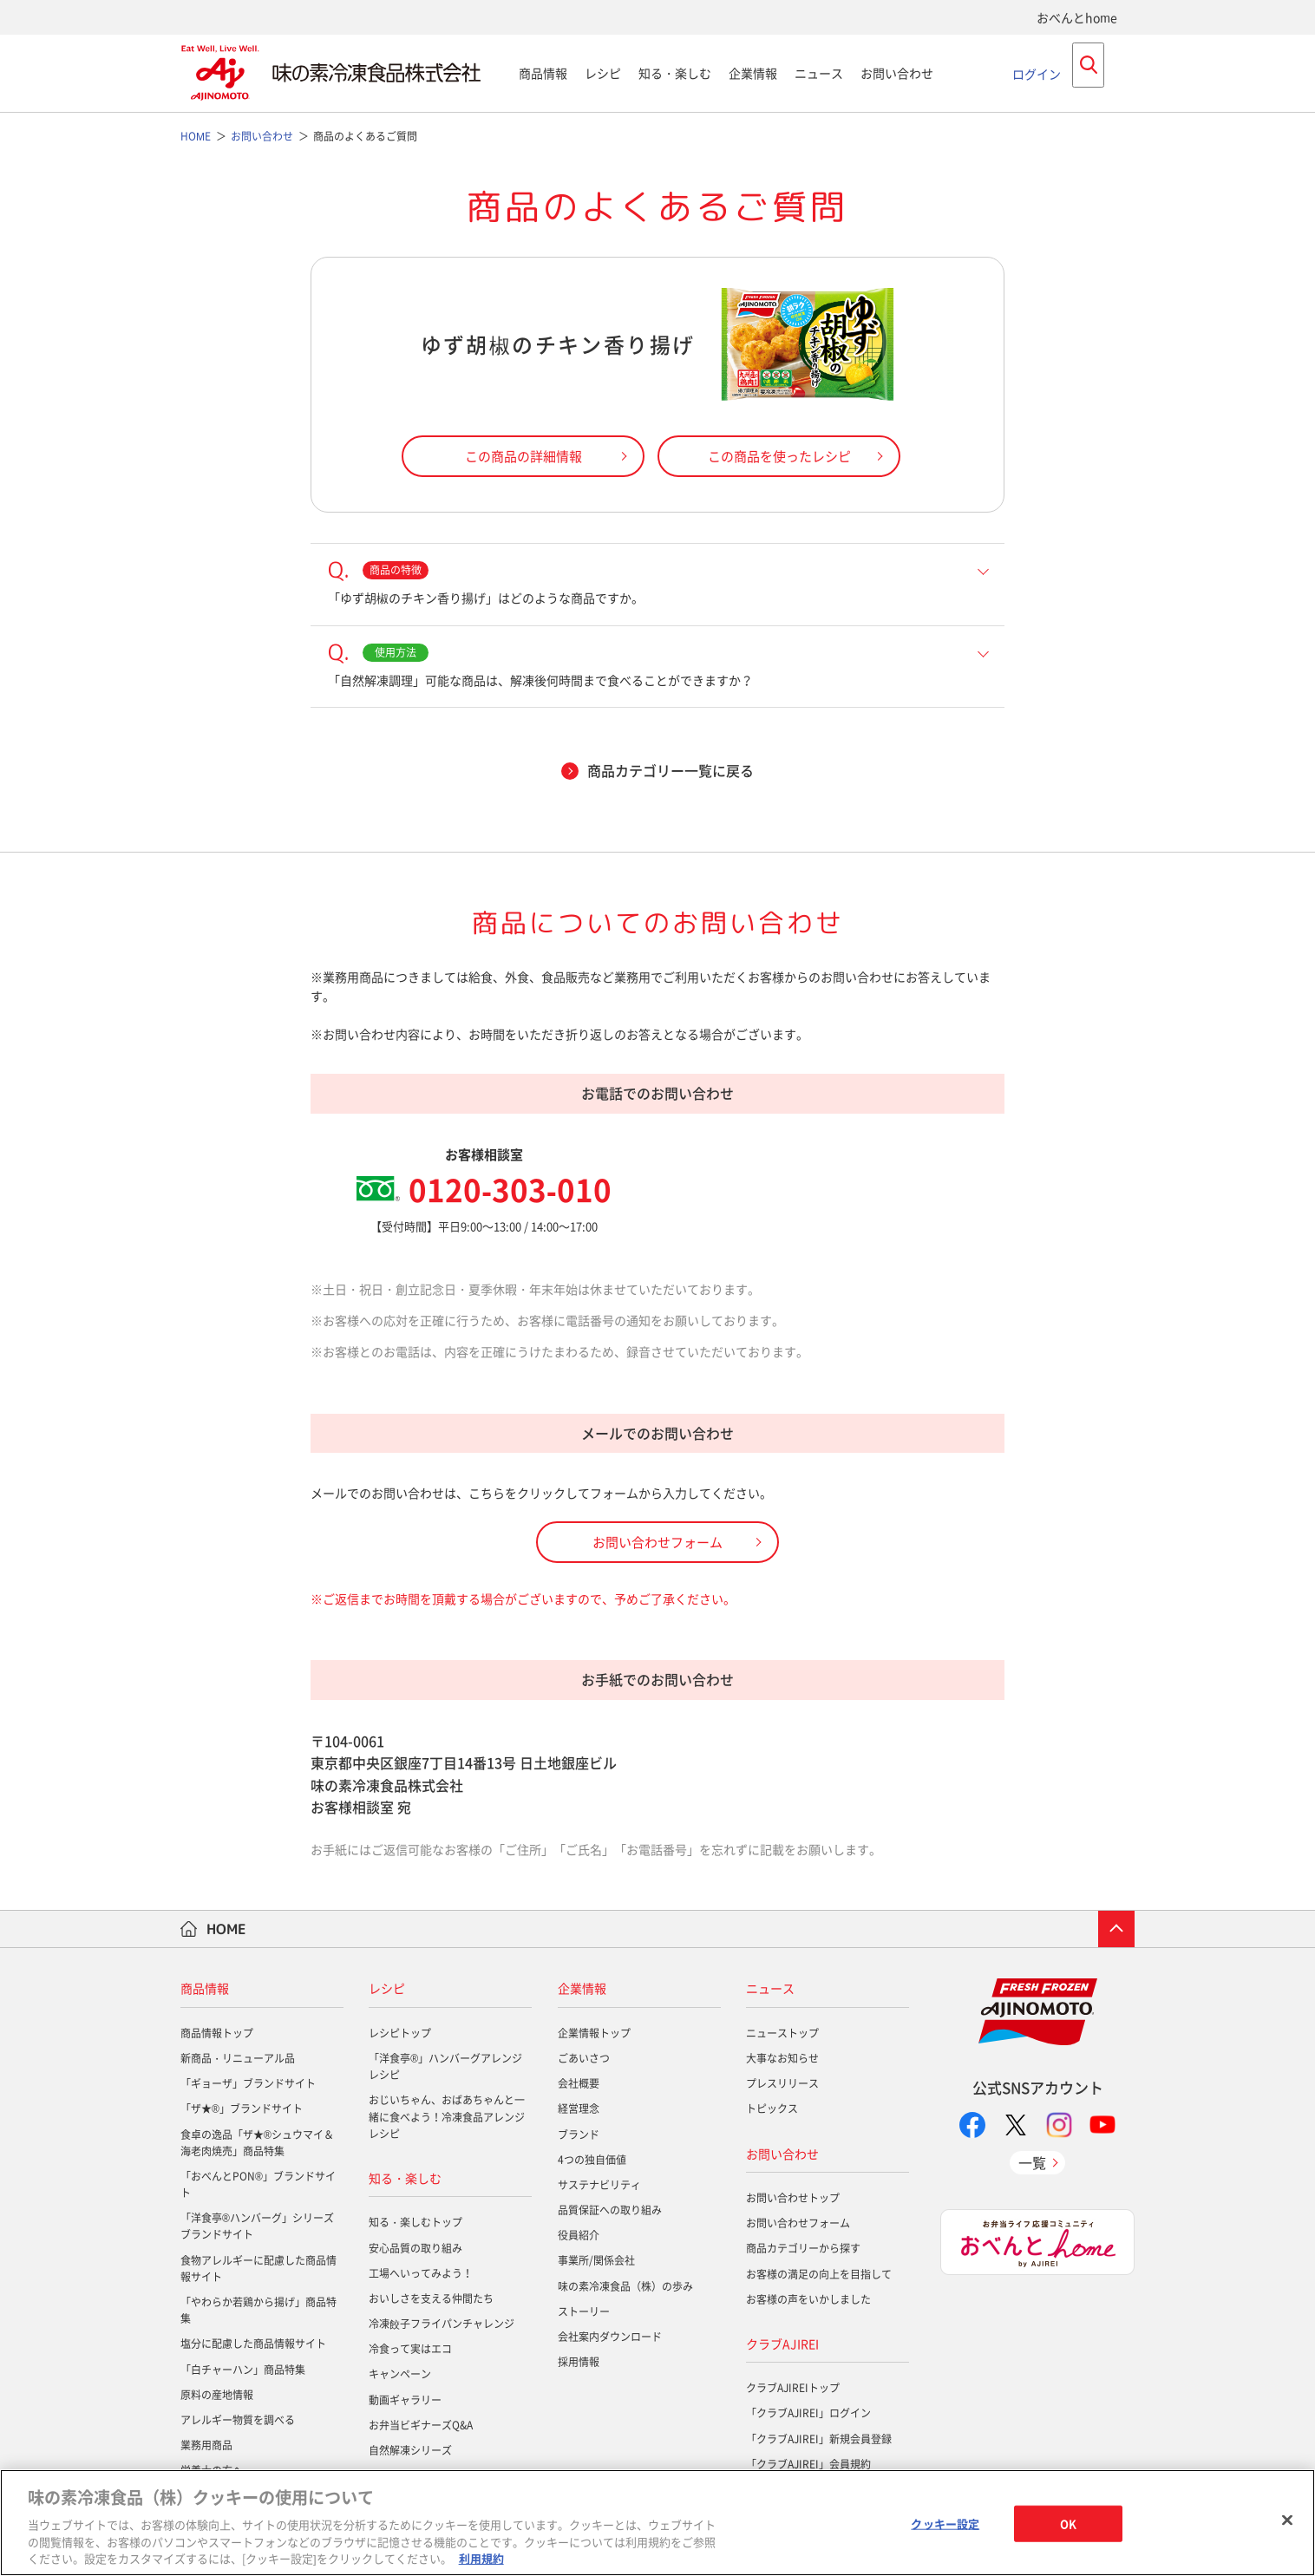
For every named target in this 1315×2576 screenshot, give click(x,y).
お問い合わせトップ (793, 2198)
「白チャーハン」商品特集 (242, 2369)
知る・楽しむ (674, 73)
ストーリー (584, 2311)
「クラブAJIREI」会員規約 (808, 2464)
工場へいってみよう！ (421, 2273)
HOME (226, 1929)
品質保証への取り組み (610, 2210)
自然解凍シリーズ (410, 2450)
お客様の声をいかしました (808, 2299)
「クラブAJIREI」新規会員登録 (819, 2439)
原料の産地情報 (216, 2395)
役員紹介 (578, 2235)
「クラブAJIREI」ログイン (808, 2413)
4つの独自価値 (592, 2159)
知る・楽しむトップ (415, 2222)
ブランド (578, 2134)
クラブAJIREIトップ (793, 2388)
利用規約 (481, 2558)
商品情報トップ (216, 2033)
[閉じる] (1287, 2520)
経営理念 (578, 2108)
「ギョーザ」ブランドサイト (248, 2083)
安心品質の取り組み (415, 2248)
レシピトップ (400, 2033)
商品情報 (543, 73)
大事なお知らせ (782, 2058)
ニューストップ (782, 2033)
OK (1068, 2523)
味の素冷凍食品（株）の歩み (625, 2286)
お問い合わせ (896, 73)
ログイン (1036, 73)
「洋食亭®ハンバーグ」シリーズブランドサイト (257, 2226)
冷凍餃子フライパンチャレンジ (441, 2323)
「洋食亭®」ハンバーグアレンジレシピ (445, 2066)
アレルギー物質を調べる (237, 2420)
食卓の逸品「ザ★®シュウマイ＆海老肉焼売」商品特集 (257, 2143)
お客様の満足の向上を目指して (819, 2274)
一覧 (1032, 2162)
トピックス (772, 2108)
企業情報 (753, 73)
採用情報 (578, 2362)
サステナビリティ (599, 2185)
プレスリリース (782, 2083)
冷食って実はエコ (410, 2349)
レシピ (603, 73)
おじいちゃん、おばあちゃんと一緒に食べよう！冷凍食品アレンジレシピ (447, 2116)
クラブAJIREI (782, 2343)
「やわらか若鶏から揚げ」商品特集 (258, 2310)
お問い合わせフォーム (798, 2223)
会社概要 (578, 2083)
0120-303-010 (510, 1189)
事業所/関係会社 (596, 2260)
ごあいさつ (584, 2058)
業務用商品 (206, 2445)
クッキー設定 (945, 2523)
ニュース (819, 73)
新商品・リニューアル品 (237, 2058)
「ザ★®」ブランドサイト (241, 2108)
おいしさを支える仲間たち (431, 2298)
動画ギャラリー (405, 2400)
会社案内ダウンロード (610, 2336)
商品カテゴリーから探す (803, 2248)
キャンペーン (400, 2374)
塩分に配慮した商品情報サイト (253, 2343)
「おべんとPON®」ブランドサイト (258, 2184)
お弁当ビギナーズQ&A (421, 2425)
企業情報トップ (594, 2033)
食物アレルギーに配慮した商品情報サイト (258, 2268)
